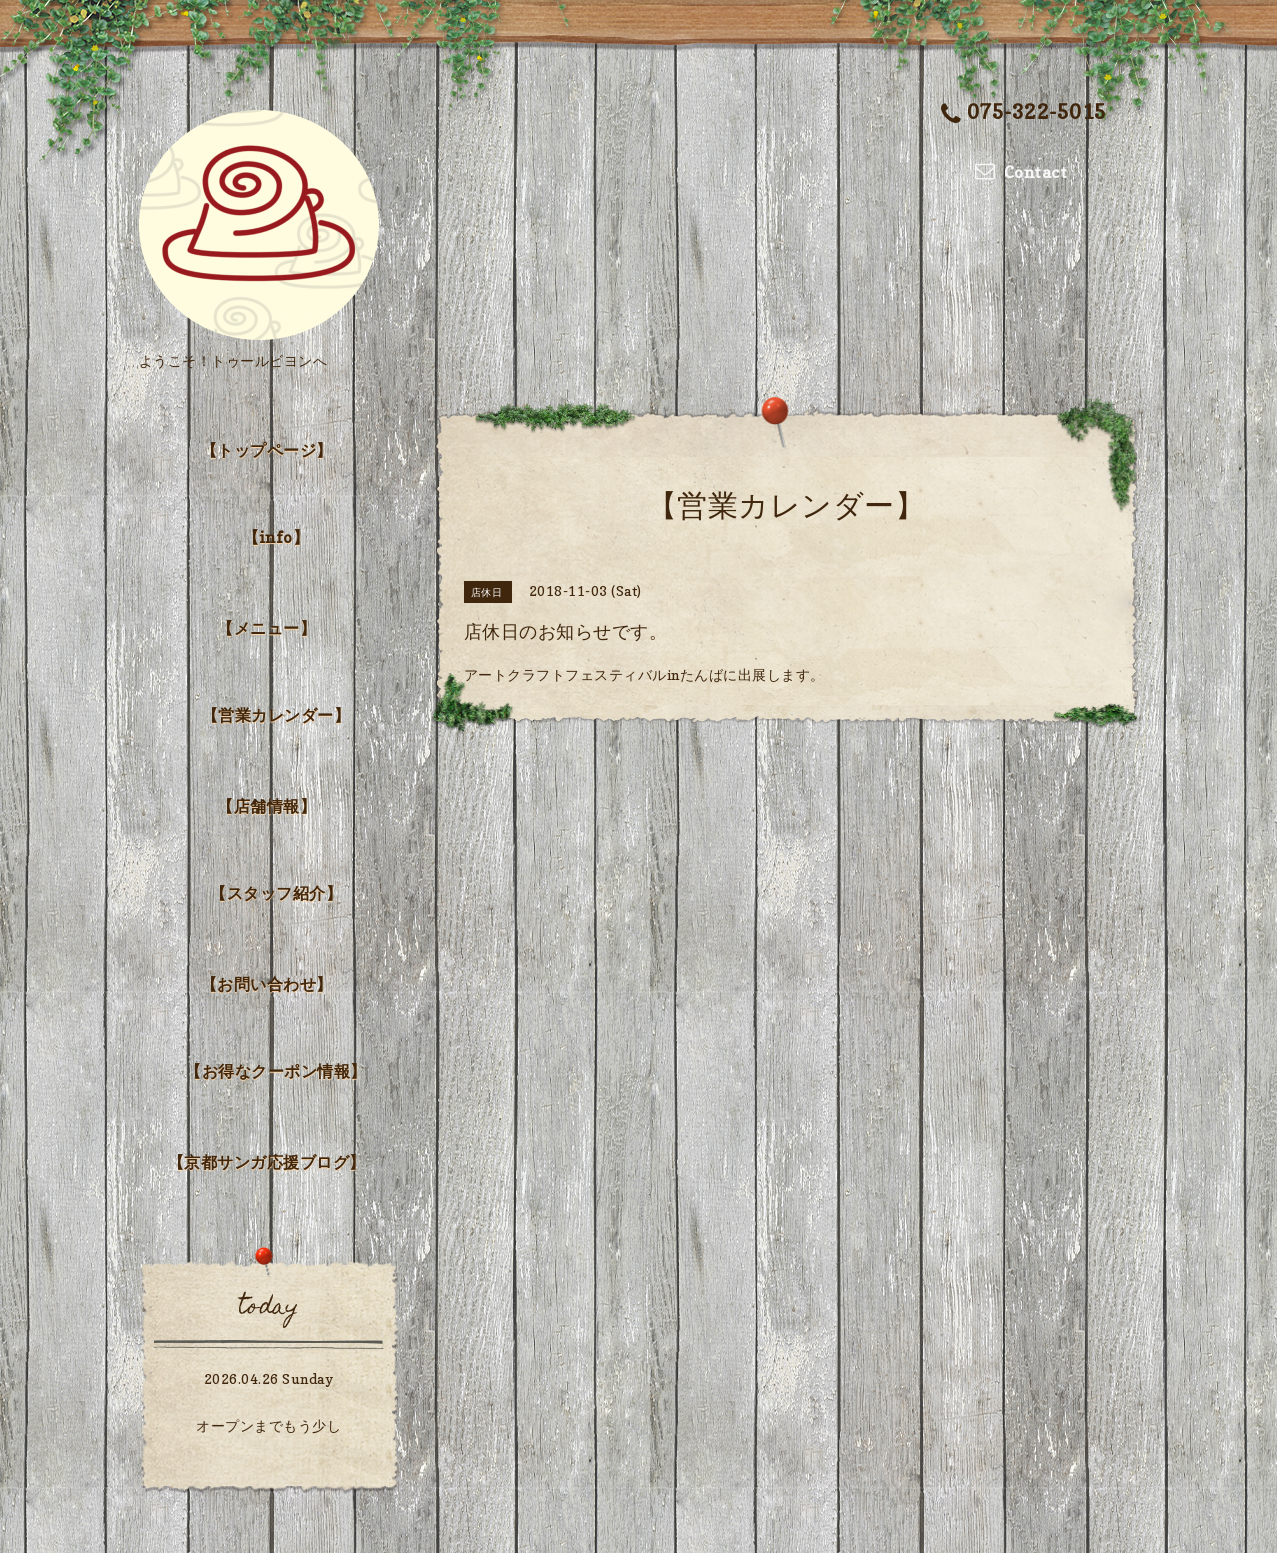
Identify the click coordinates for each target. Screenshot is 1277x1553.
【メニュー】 (266, 628)
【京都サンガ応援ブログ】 (267, 1162)
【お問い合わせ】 (267, 984)
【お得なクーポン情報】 (276, 1071)
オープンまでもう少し (268, 1425)
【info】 (276, 537)
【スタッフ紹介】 (276, 893)
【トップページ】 (267, 450)
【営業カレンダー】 (276, 715)
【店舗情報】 (266, 806)
